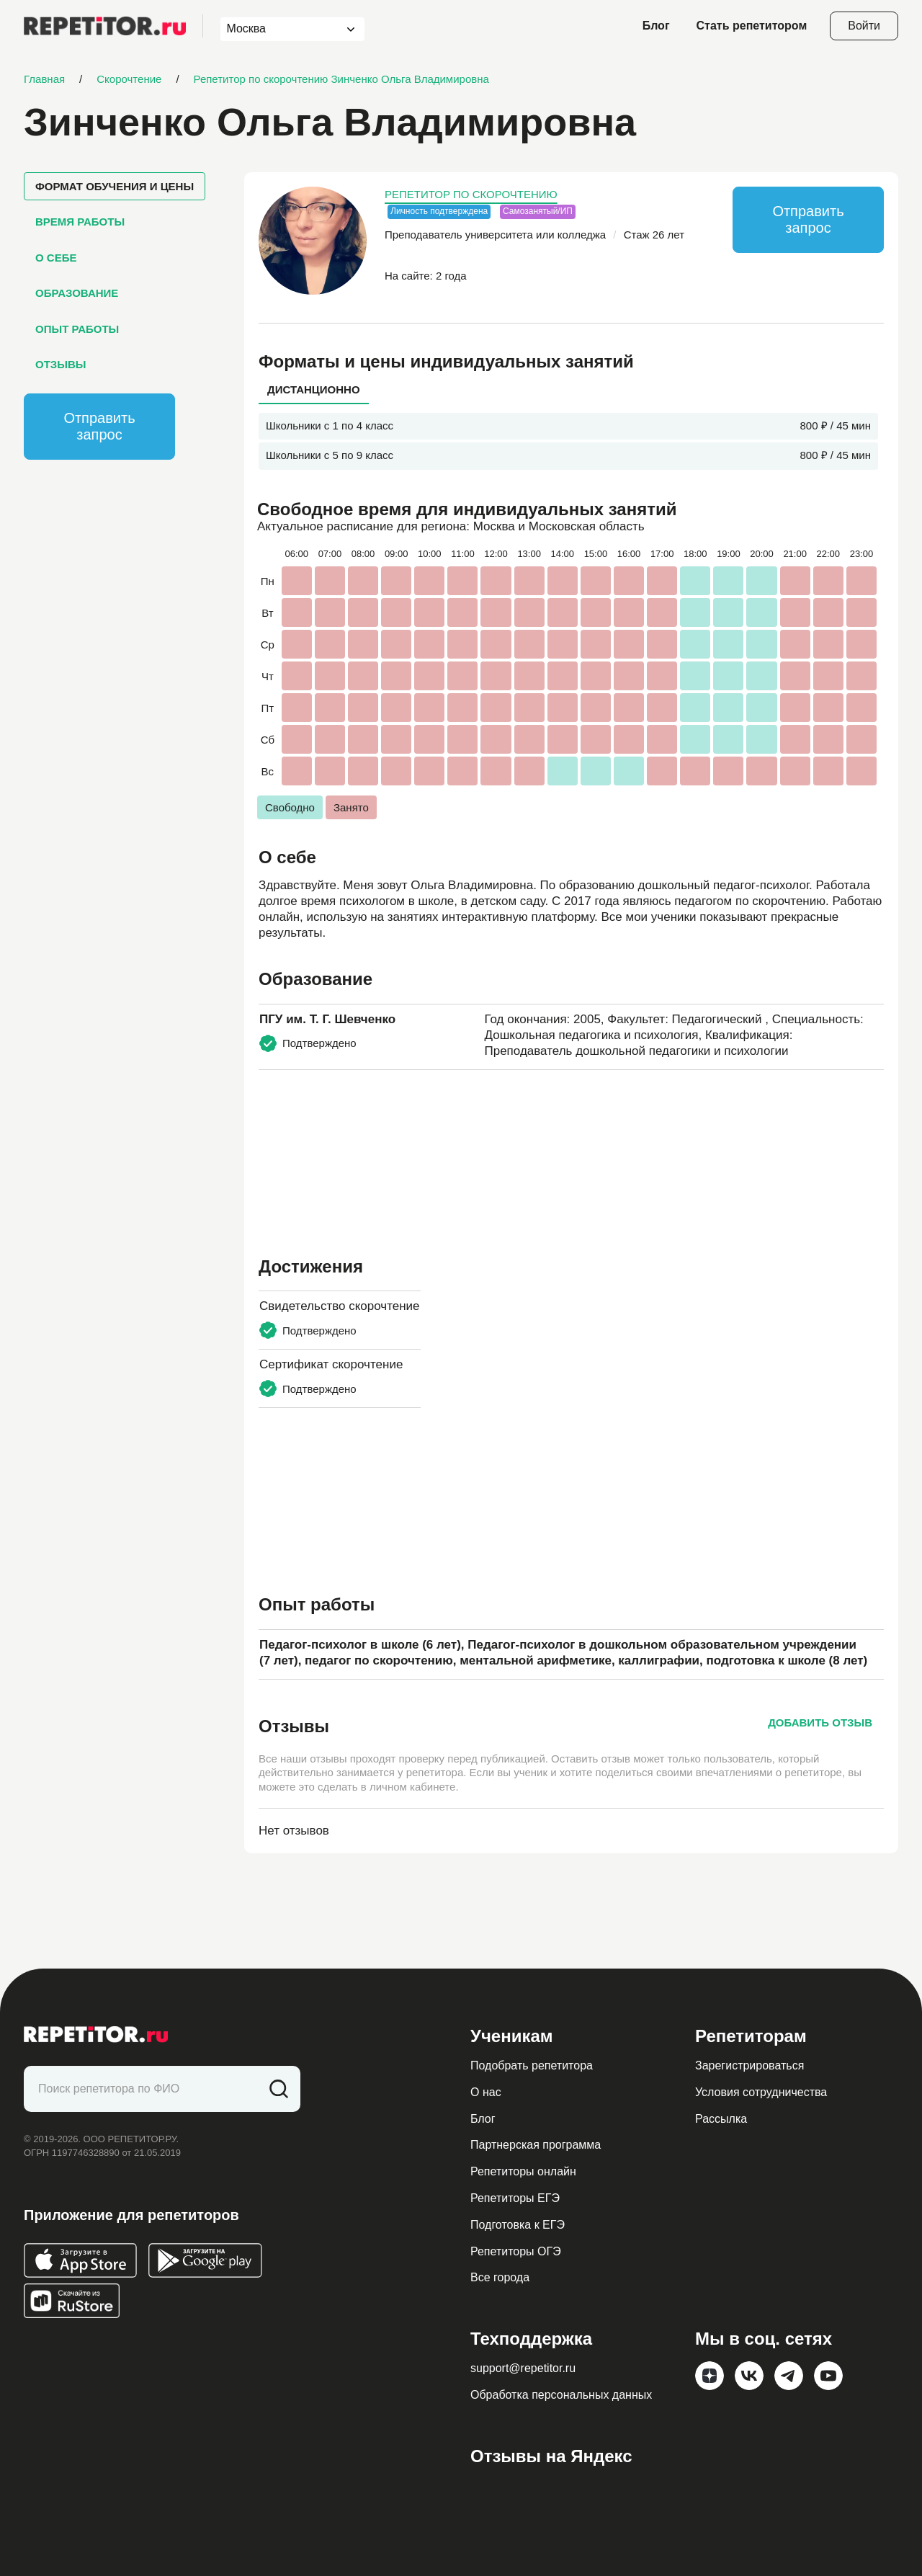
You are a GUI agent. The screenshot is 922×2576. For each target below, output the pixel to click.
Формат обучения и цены (114, 186)
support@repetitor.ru (523, 2368)
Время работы (80, 221)
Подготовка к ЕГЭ (517, 2225)
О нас (485, 2092)
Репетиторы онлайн (523, 2171)
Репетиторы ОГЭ (515, 2251)
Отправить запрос (99, 426)
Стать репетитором (752, 25)
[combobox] (279, 29)
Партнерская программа (535, 2145)
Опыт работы (77, 329)
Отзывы (60, 364)
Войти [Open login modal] (864, 25)
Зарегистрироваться (749, 2065)
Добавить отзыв (820, 1722)
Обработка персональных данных (561, 2395)
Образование (76, 293)
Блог (656, 25)
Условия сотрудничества (761, 2092)
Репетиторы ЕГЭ (515, 2198)
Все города (499, 2277)
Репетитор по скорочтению (471, 194)
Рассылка (721, 2119)
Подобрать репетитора (531, 2065)
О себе (55, 257)
